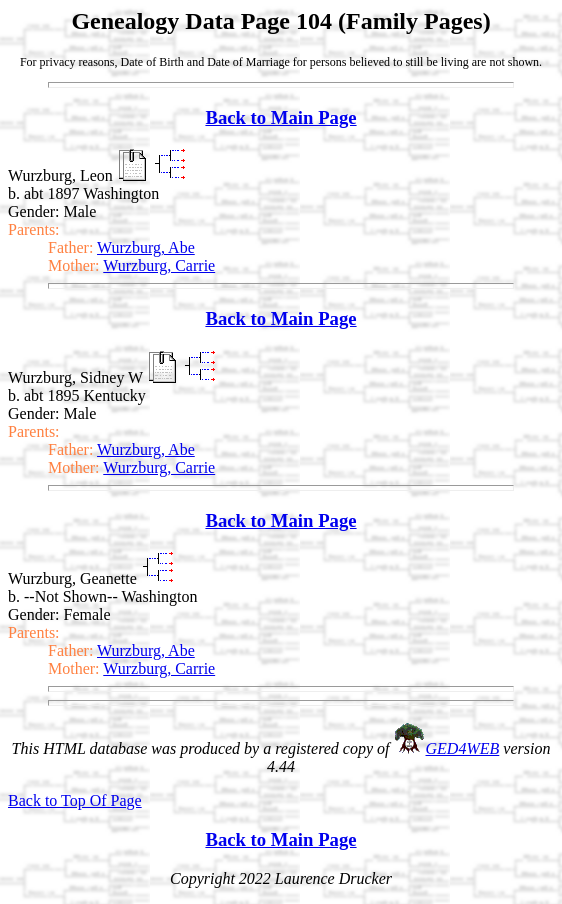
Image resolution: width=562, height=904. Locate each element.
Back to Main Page (280, 117)
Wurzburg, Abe (146, 247)
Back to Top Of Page (75, 800)
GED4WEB (463, 748)
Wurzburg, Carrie (159, 265)
